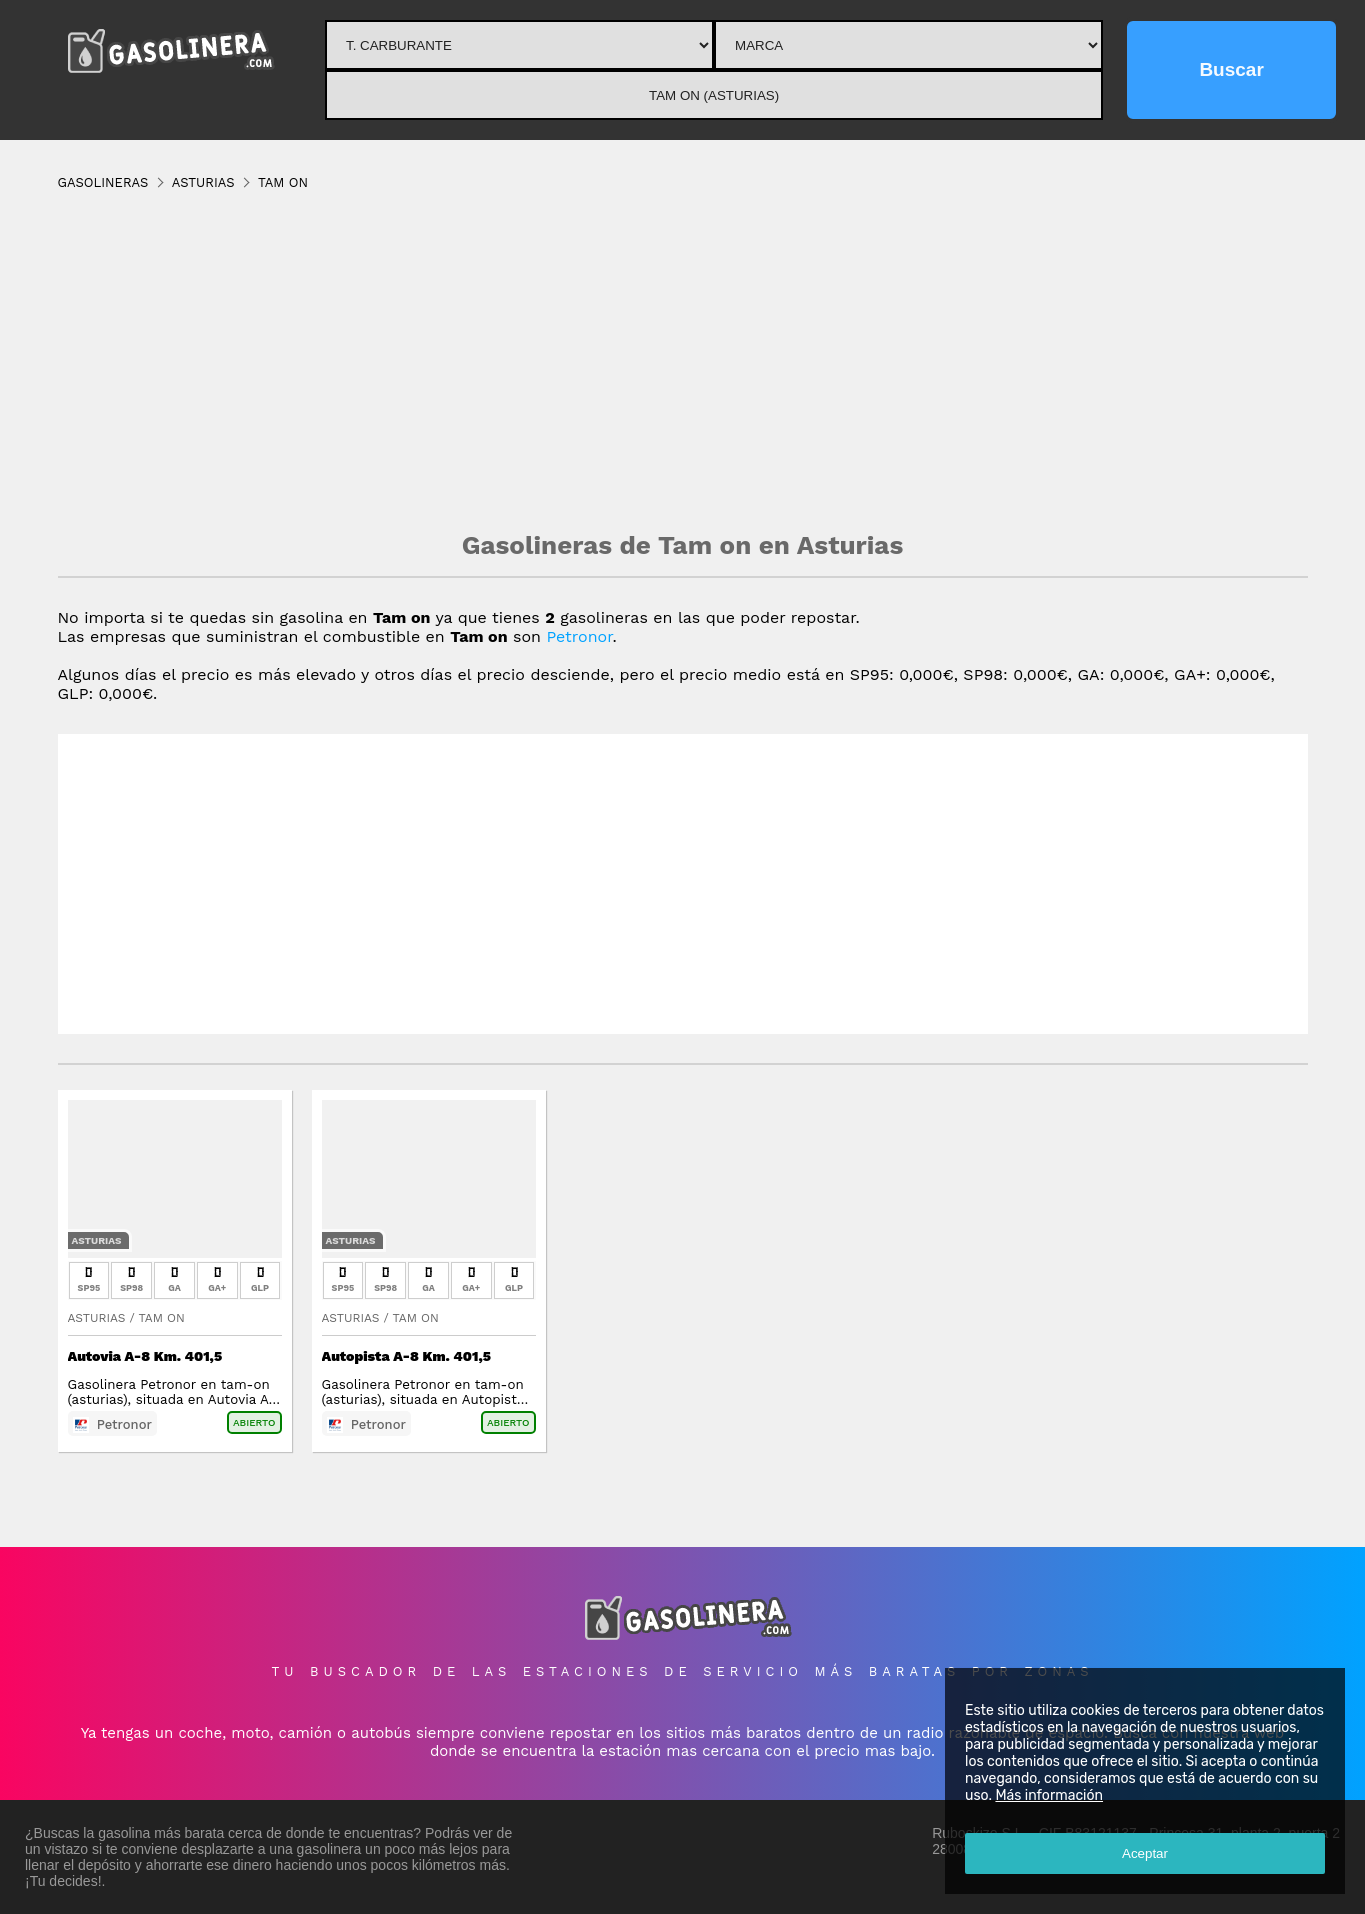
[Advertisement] (683, 360)
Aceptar (1145, 1853)
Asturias (97, 1240)
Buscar (1231, 69)
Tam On (162, 1318)
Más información (1049, 1795)
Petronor (579, 636)
